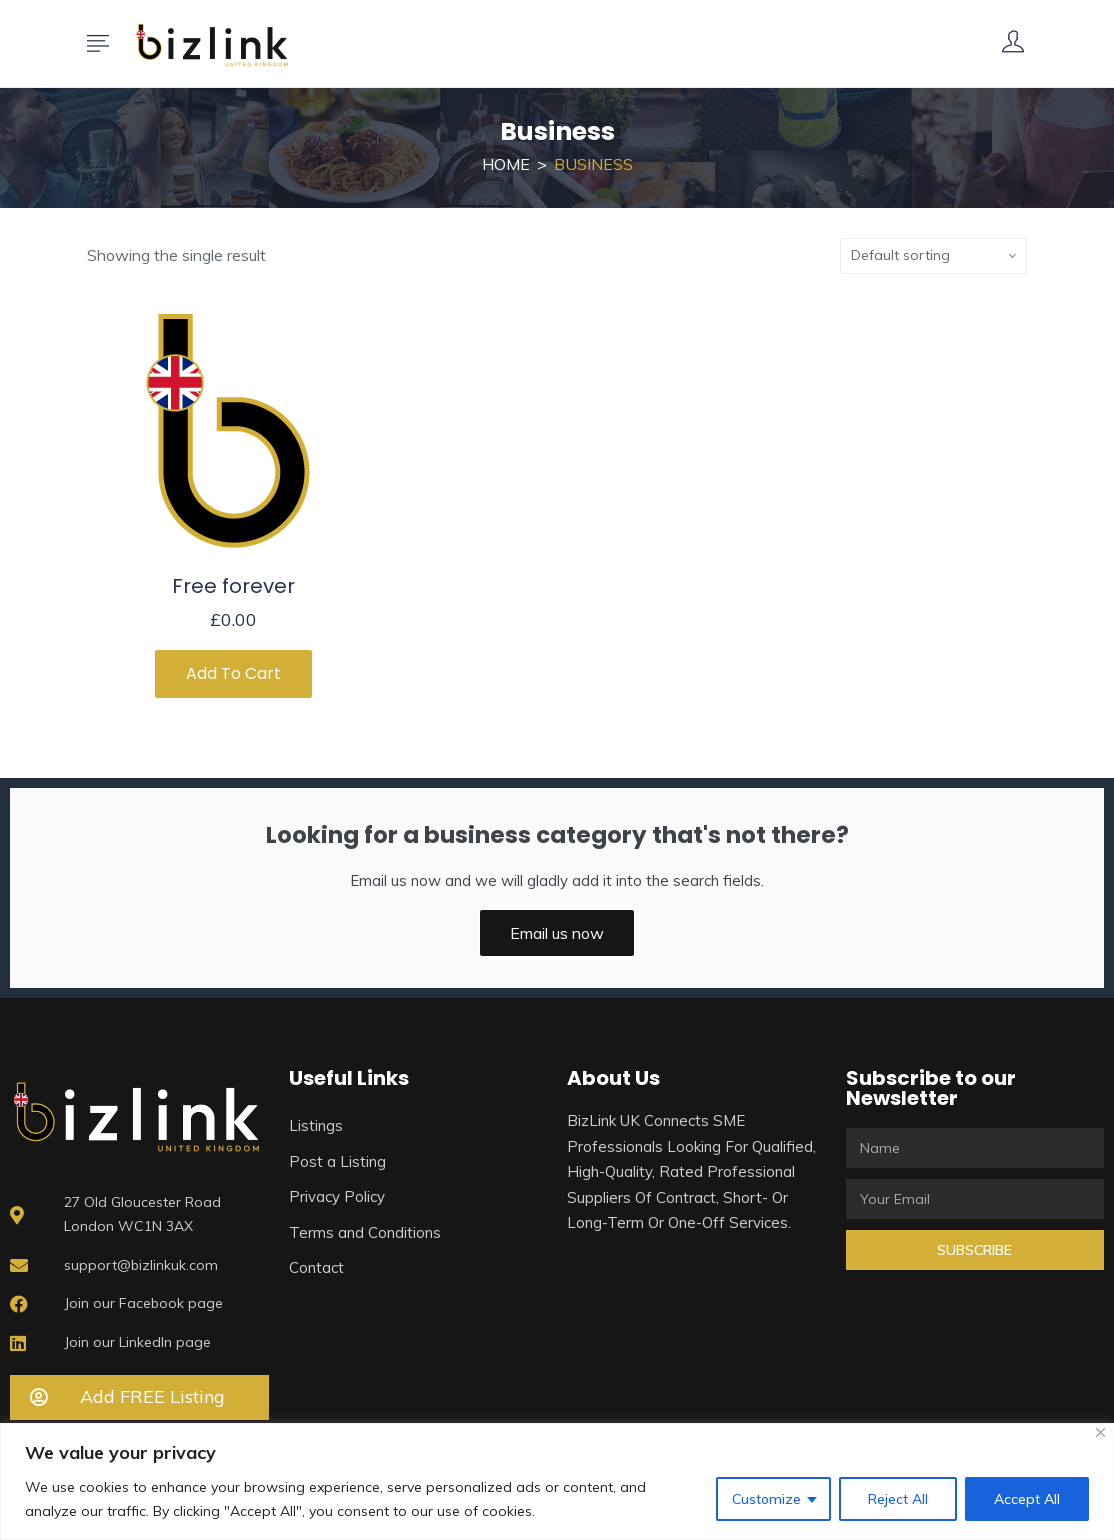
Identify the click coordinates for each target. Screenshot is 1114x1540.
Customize (766, 1499)
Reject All (898, 1499)
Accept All (1027, 1499)
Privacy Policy (337, 1196)
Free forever (233, 586)
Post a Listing (337, 1161)
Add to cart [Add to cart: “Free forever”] (233, 673)
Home (506, 164)
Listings (316, 1125)
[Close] (1100, 1432)
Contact (316, 1267)
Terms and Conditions (365, 1232)
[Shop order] (933, 256)
